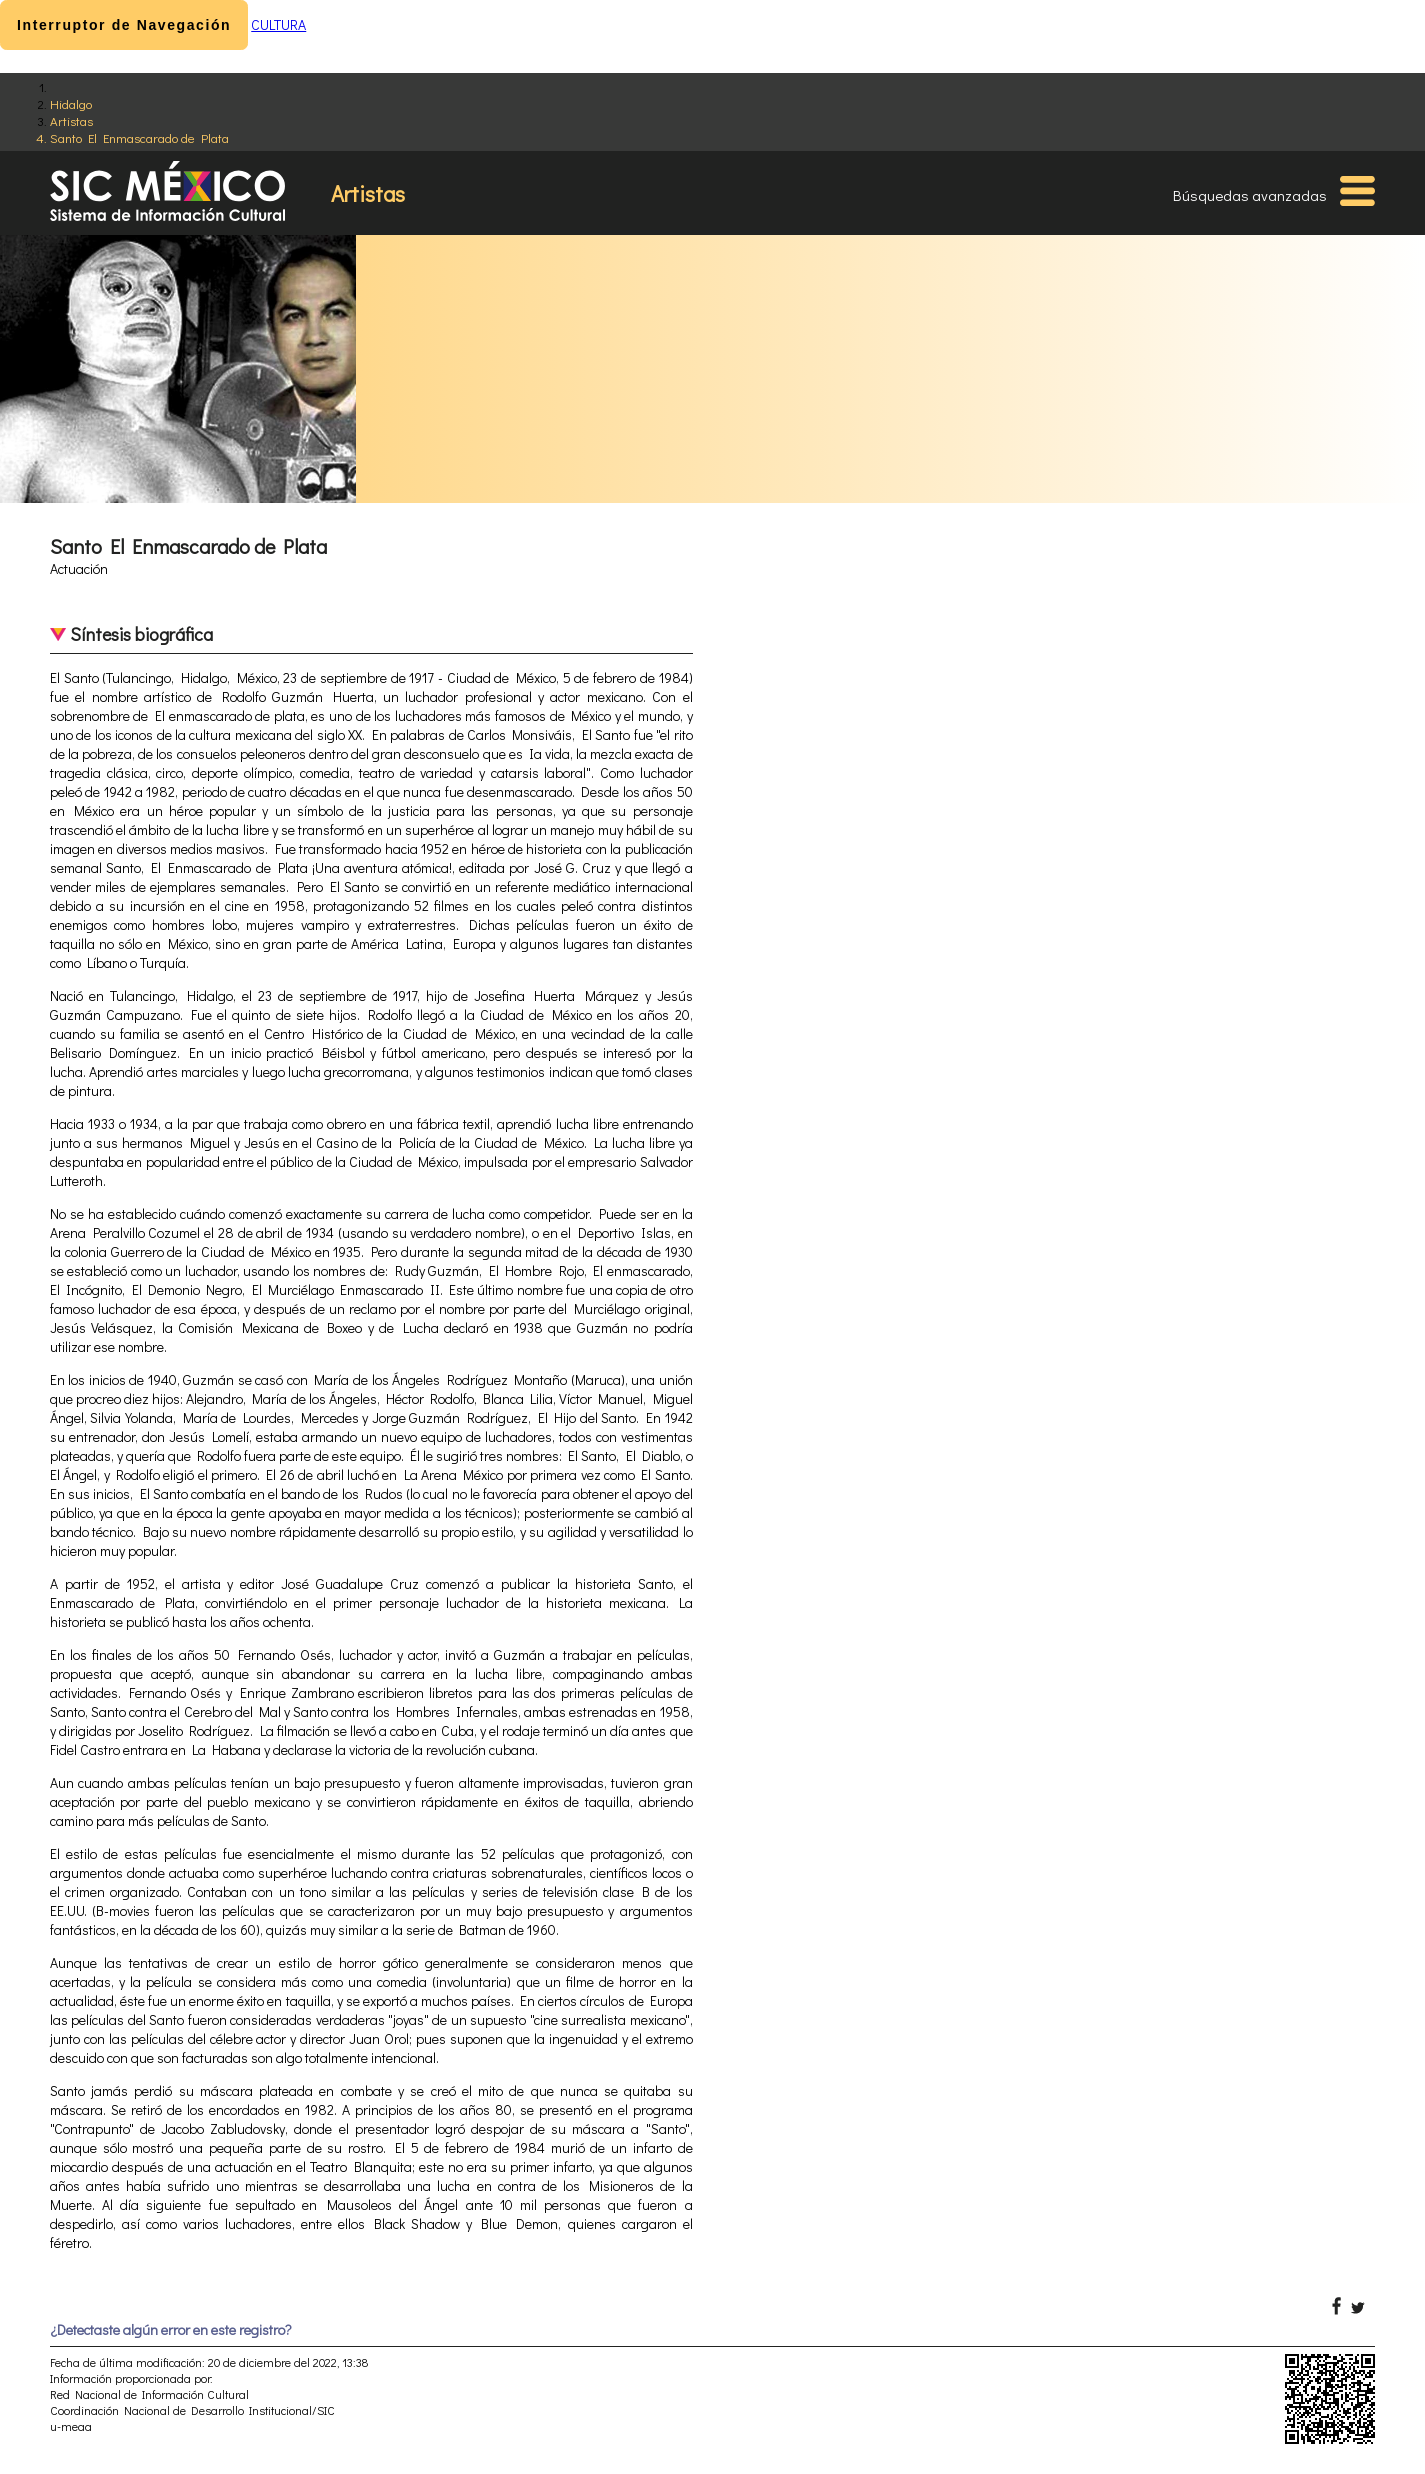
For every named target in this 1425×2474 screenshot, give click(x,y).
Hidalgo (71, 103)
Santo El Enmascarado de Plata (139, 137)
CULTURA (278, 24)
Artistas (71, 120)
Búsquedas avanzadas (1250, 195)
